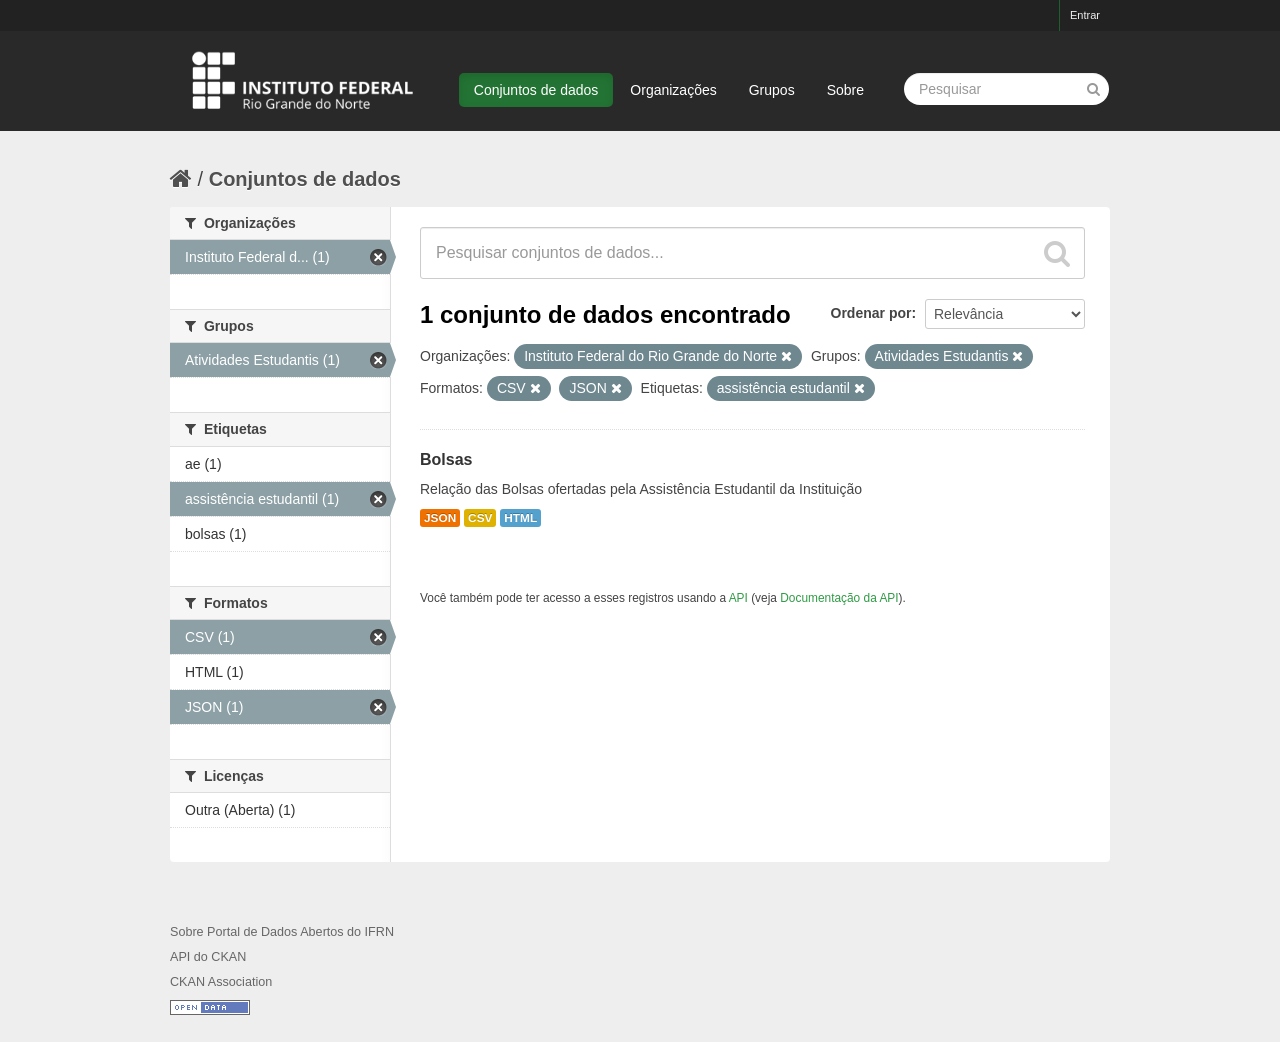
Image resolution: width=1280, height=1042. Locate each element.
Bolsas (446, 459)
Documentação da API (839, 598)
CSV (480, 518)
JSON (440, 518)
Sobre (845, 90)
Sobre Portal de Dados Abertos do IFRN (282, 932)
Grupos (772, 90)
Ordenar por (871, 313)
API (738, 598)
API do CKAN (208, 957)
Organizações (673, 90)
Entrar (1085, 15)
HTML (520, 518)
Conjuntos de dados (536, 90)
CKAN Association (221, 982)
